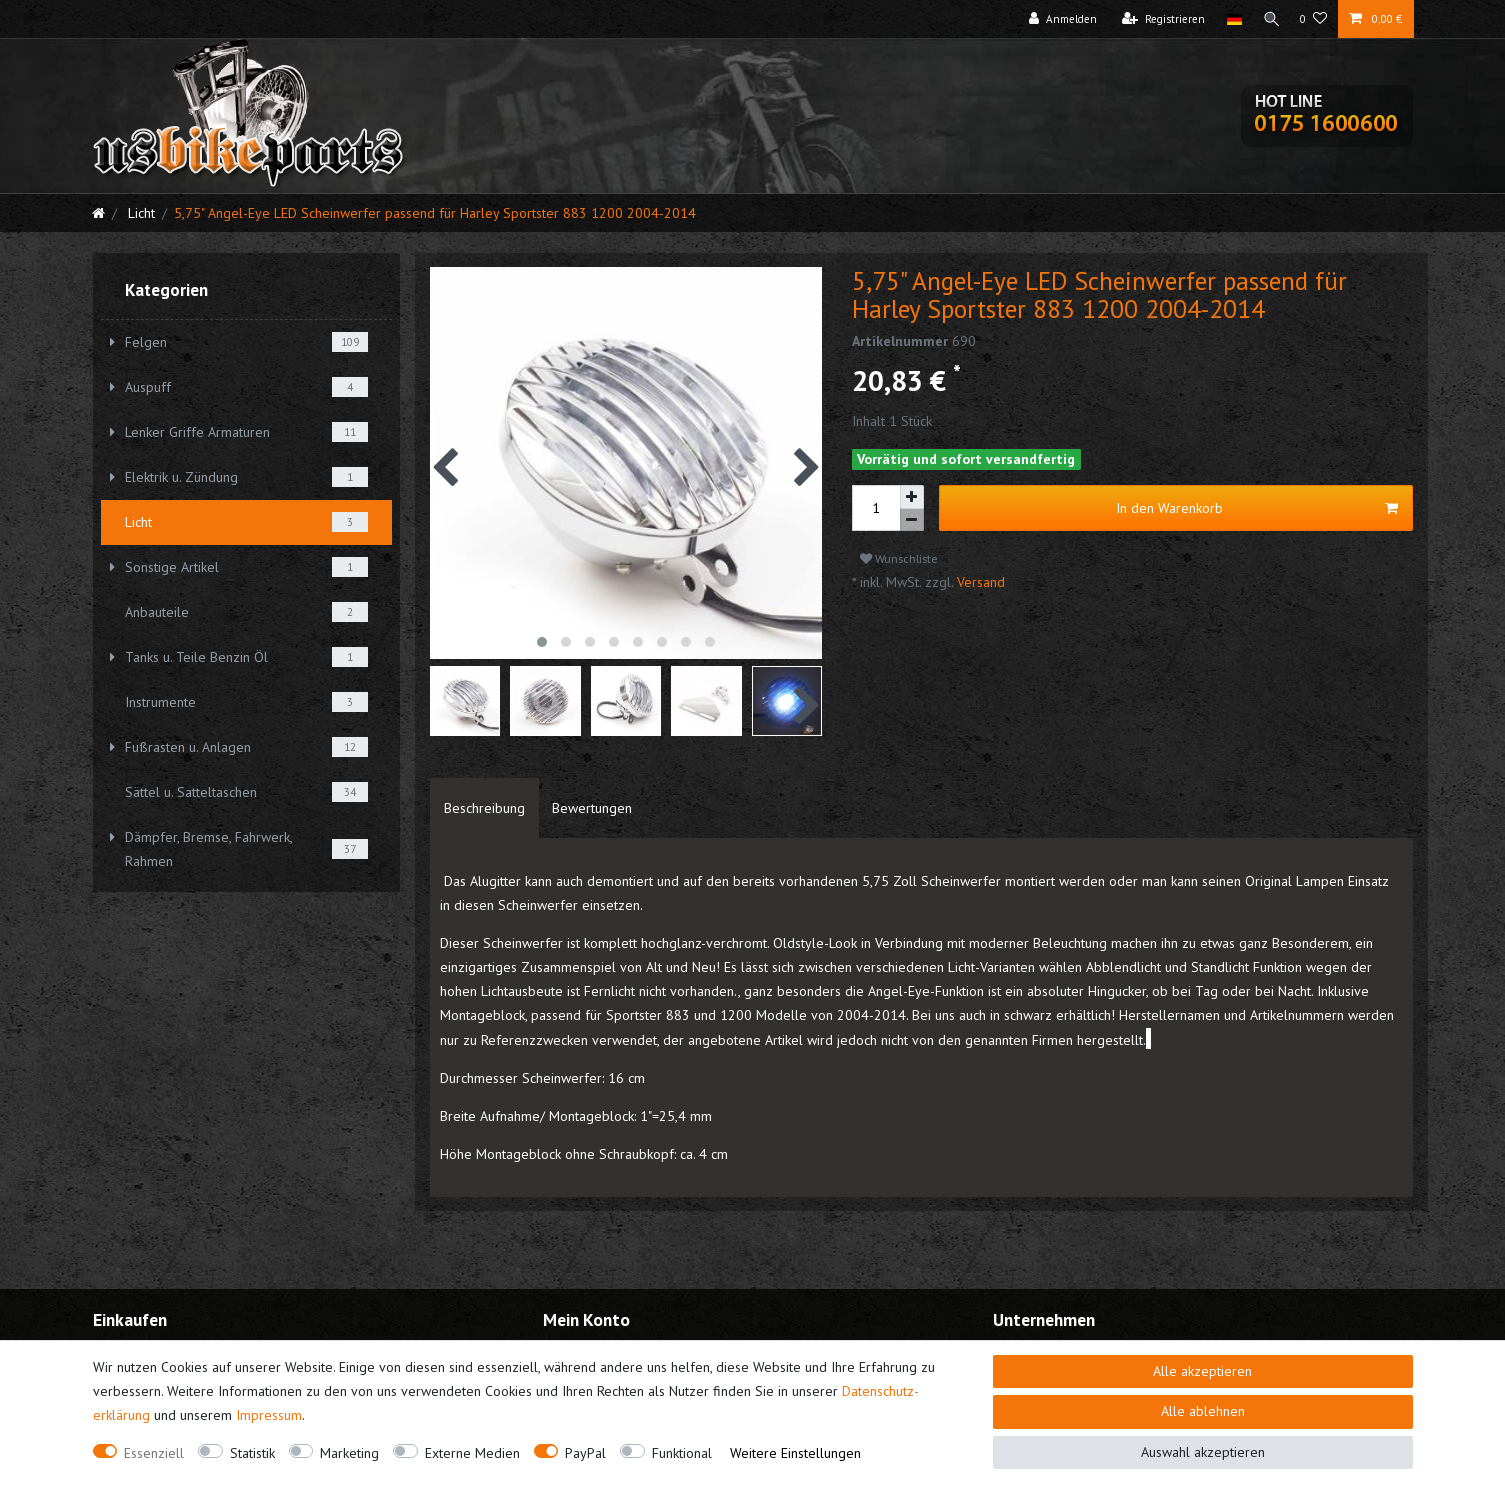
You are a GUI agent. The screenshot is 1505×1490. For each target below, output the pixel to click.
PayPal (585, 1453)
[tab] (484, 808)
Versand (979, 582)
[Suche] (1269, 19)
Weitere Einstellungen (795, 1453)
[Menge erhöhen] (912, 497)
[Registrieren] (1159, 19)
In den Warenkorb (1257, 508)
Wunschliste (899, 558)
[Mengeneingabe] (876, 508)
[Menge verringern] (912, 520)
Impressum (269, 1415)
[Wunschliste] (1313, 19)
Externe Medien (472, 1453)
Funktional (682, 1453)
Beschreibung (484, 808)
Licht (139, 213)
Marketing (349, 1453)
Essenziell (154, 1453)
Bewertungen (592, 808)
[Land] (1230, 19)
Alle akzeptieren (1202, 1371)
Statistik (252, 1453)
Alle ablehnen (1203, 1411)
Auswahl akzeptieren (1203, 1452)
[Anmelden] (1059, 19)
